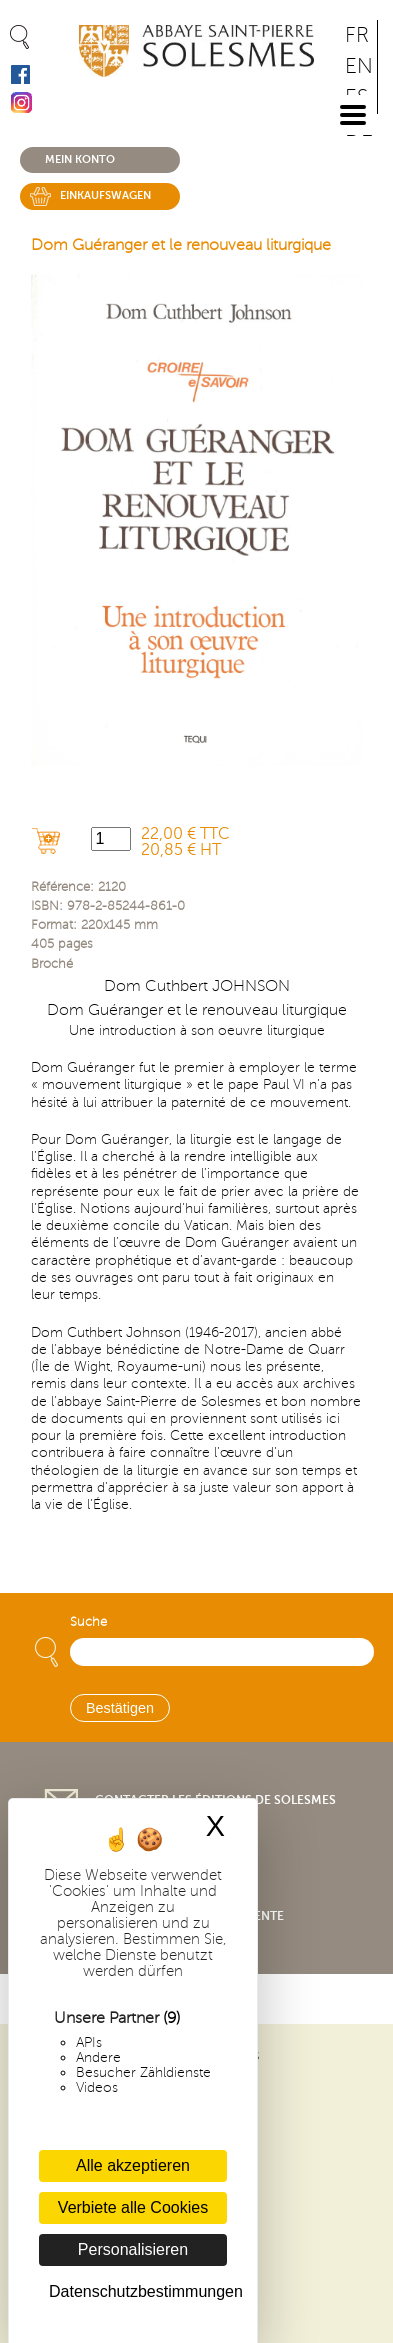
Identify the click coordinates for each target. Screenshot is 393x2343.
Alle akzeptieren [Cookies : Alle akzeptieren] (133, 2165)
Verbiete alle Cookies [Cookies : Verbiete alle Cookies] (133, 2207)
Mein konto (80, 159)
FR (357, 35)
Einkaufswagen (105, 195)
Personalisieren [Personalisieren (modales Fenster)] (133, 2249)
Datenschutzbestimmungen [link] (138, 2291)
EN (359, 66)
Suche (88, 1622)
